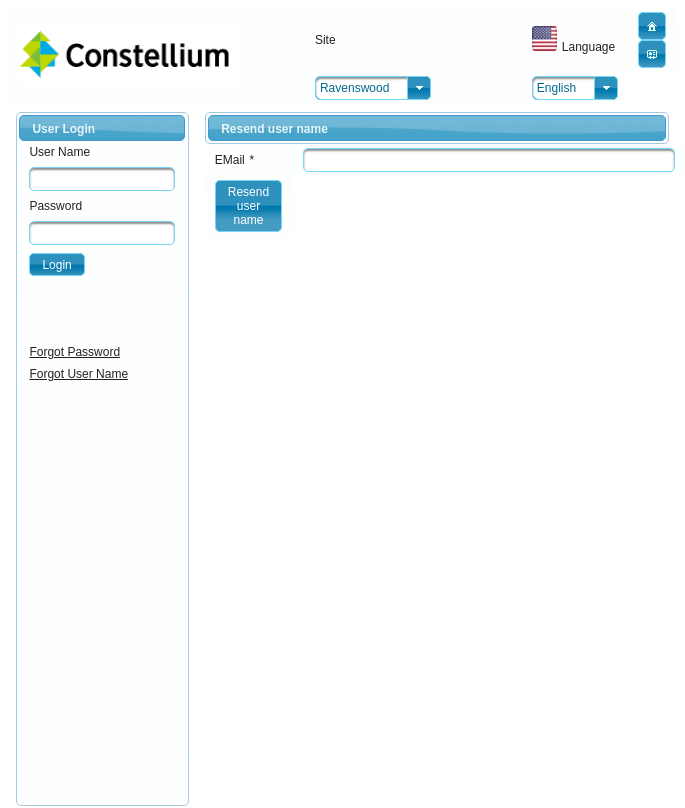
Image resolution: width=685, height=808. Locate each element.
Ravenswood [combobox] (354, 88)
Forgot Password (74, 352)
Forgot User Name (78, 374)
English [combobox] (556, 88)
